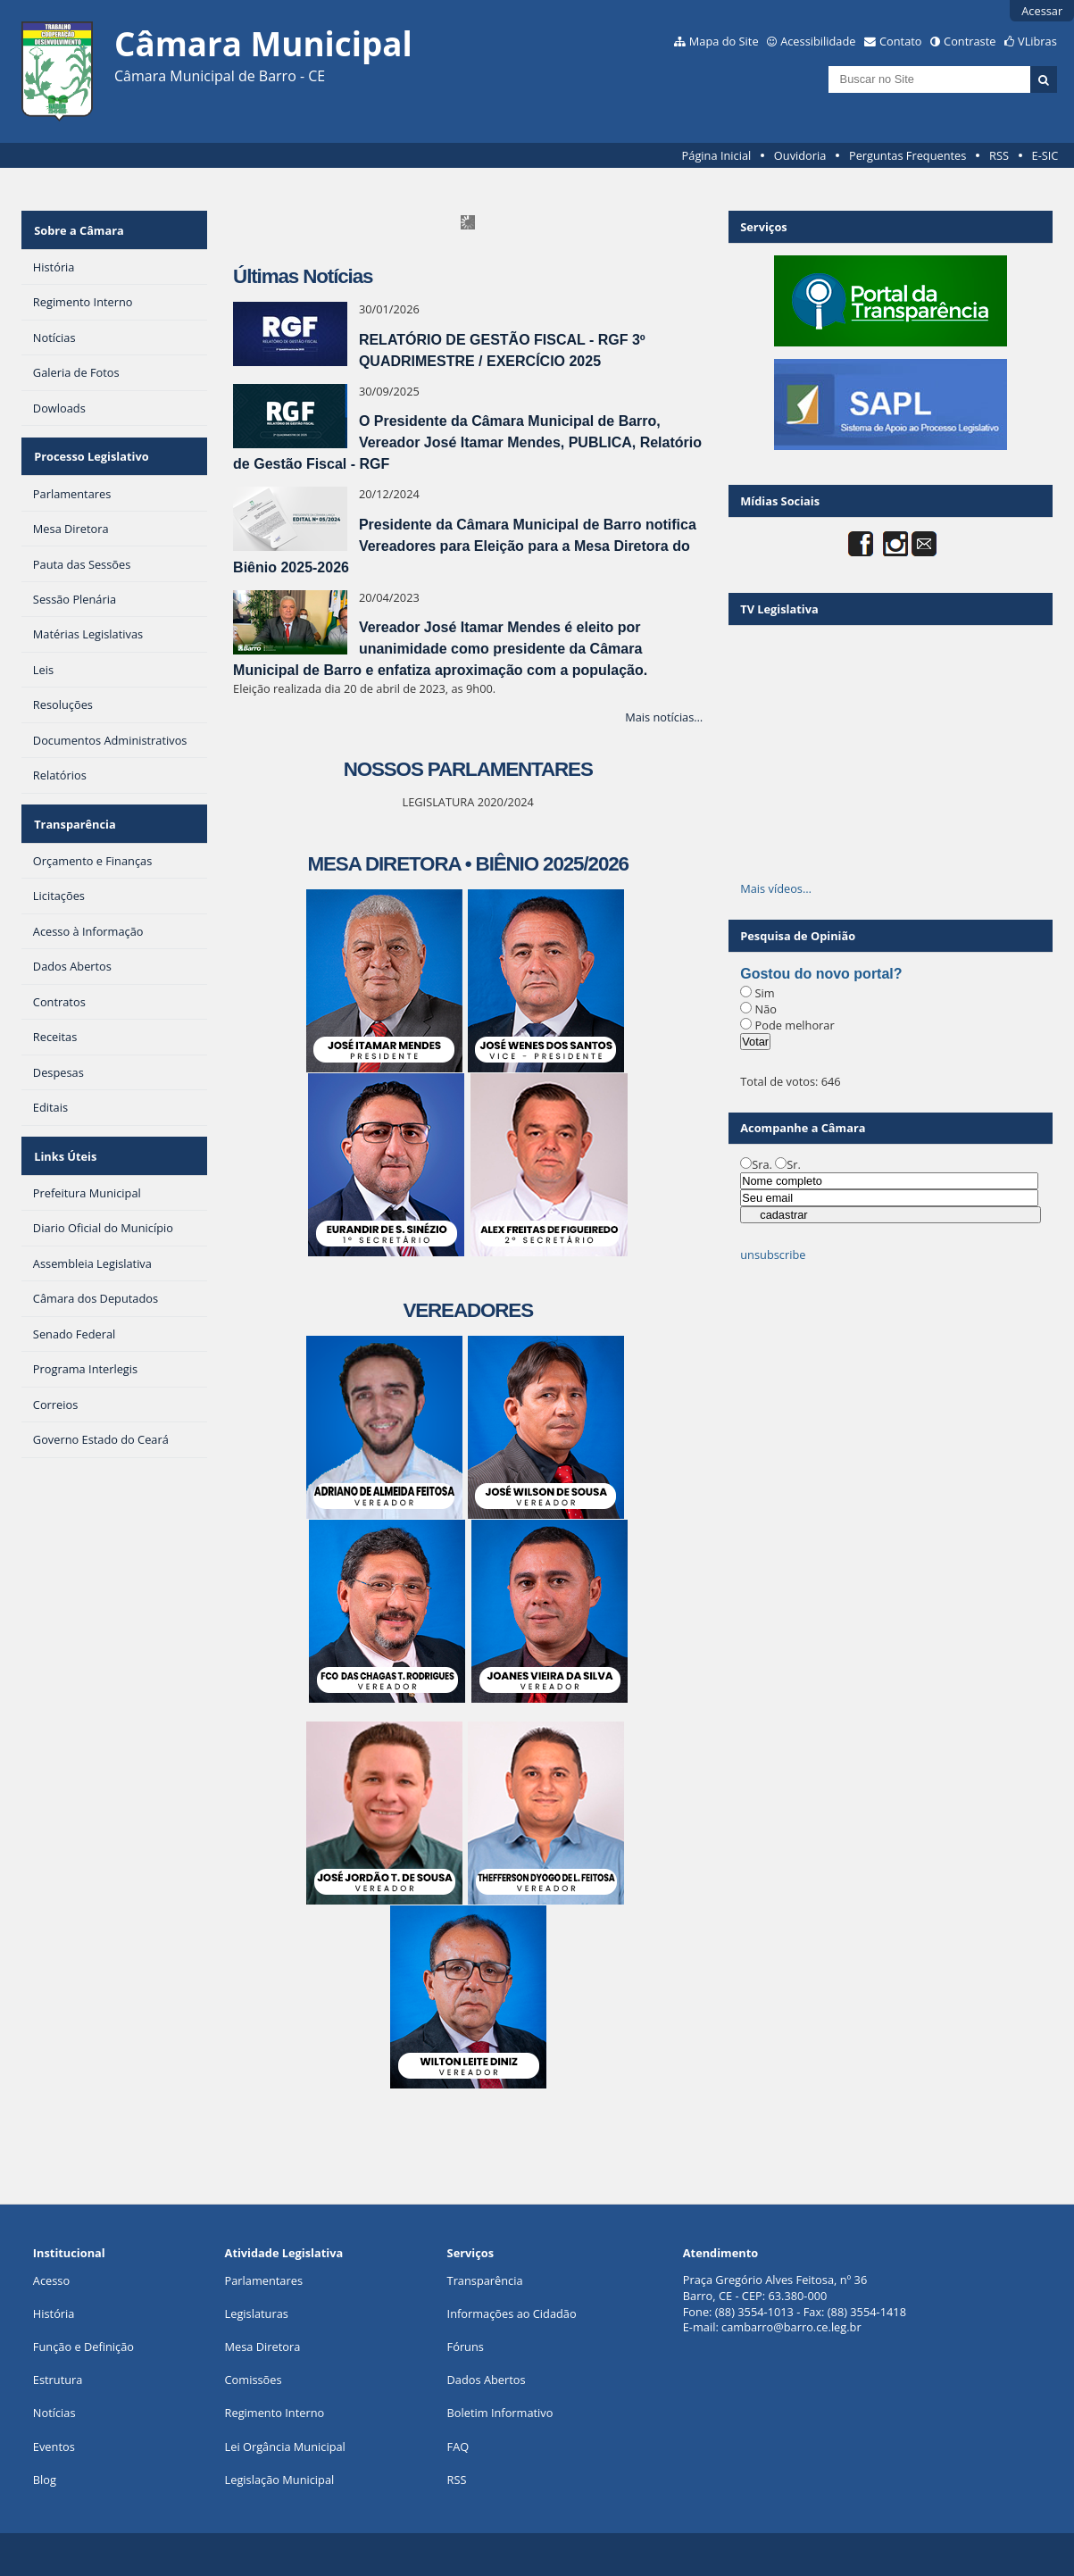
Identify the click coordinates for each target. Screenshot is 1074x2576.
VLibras (1037, 41)
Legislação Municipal (280, 2480)
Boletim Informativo (500, 2413)
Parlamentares (264, 2280)
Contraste (969, 41)
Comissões (253, 2380)
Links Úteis (64, 1136)
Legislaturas (256, 2313)
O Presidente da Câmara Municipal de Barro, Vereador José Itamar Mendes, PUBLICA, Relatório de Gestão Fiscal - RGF (467, 442)
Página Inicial (717, 155)
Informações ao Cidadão (512, 2313)
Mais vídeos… (776, 888)
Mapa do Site (724, 41)
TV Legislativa (779, 609)
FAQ (458, 2446)
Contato (900, 41)
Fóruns (465, 2346)
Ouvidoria (800, 155)
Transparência (74, 809)
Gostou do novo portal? (821, 973)
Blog (44, 2480)
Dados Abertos (486, 2380)
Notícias (54, 2413)
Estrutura (58, 2380)
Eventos (54, 2446)
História (54, 2313)
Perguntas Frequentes (907, 155)
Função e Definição (83, 2346)
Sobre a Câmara (78, 227)
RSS (999, 155)
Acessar (1041, 11)
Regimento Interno (275, 2413)
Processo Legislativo (90, 447)
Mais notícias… (664, 717)
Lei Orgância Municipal (285, 2446)
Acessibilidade (817, 41)
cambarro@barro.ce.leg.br (791, 2327)
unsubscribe (772, 1254)
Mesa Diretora (263, 2346)
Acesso (51, 2280)
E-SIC (1045, 155)
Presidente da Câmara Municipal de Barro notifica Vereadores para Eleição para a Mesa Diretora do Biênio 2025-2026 (464, 546)
